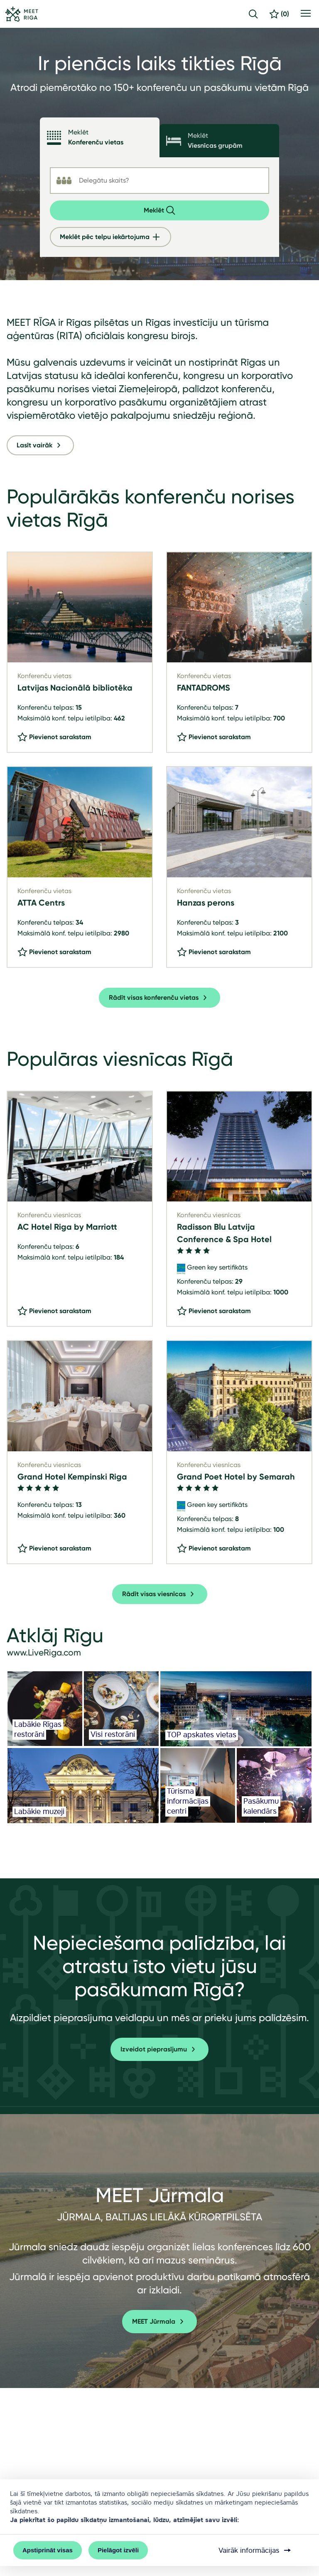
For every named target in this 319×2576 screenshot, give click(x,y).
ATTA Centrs (41, 903)
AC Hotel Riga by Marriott (67, 1227)
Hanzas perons (205, 903)
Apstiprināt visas (47, 2550)
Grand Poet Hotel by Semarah (236, 1477)
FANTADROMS (203, 688)
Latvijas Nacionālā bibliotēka (75, 688)
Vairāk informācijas (255, 2550)
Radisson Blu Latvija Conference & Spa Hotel (224, 1233)
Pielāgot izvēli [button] (118, 2550)
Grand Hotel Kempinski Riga (72, 1477)
